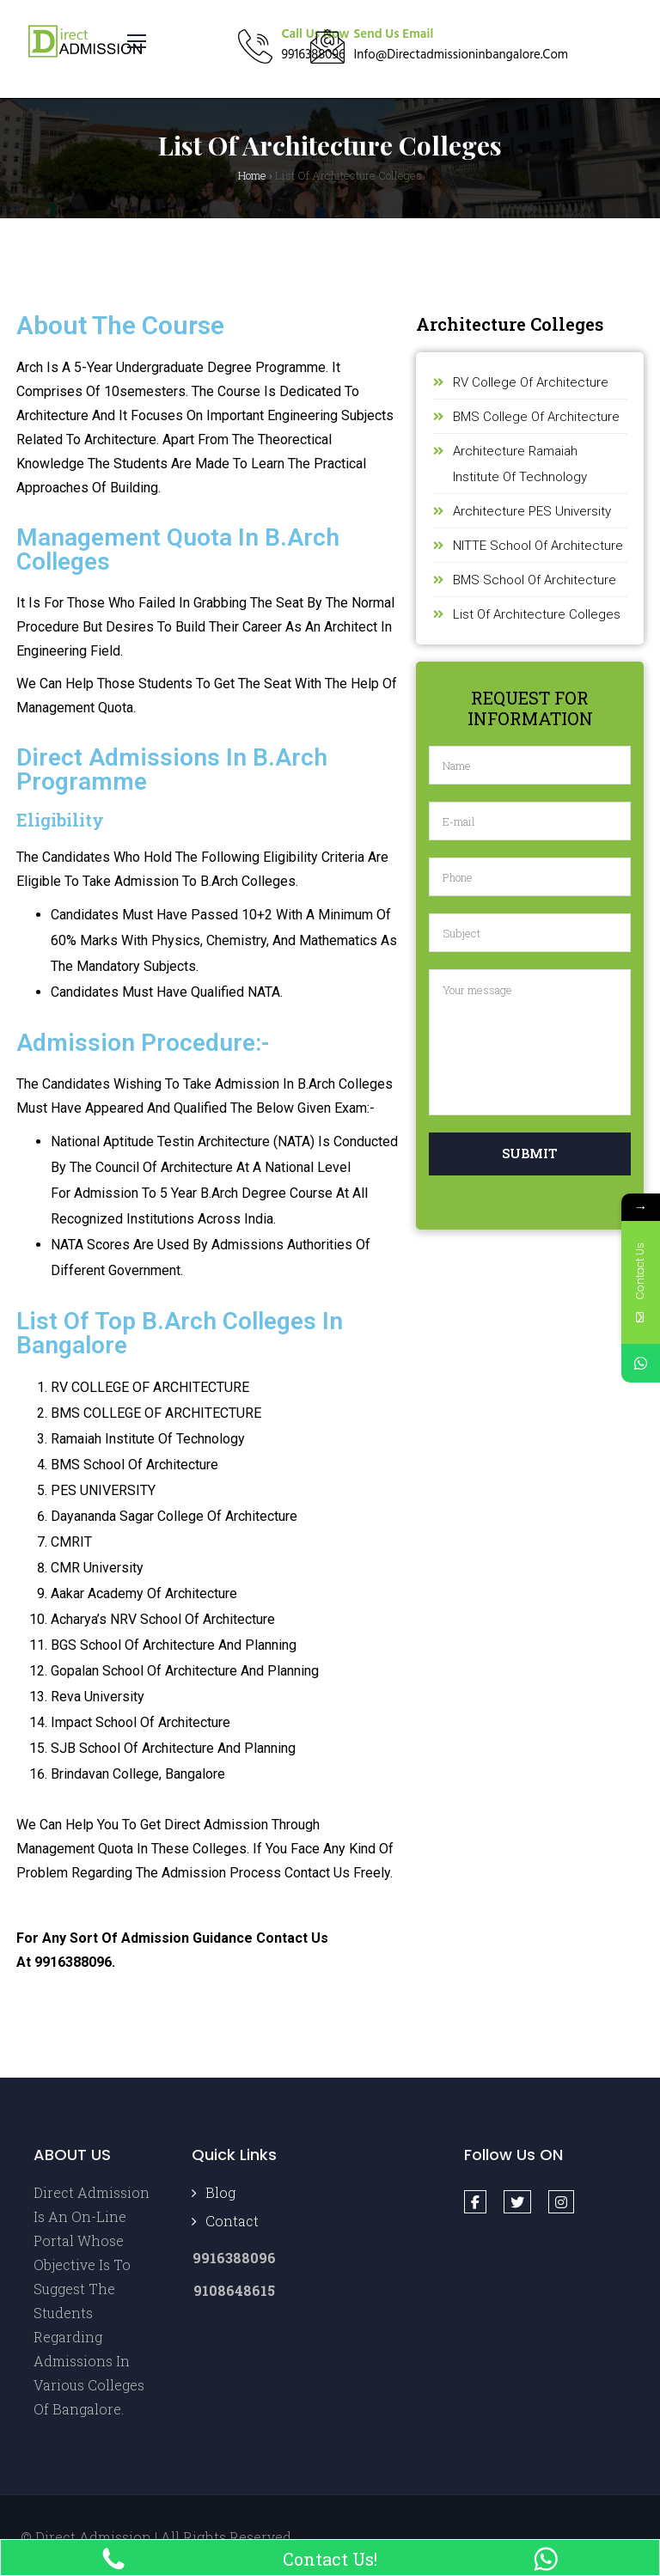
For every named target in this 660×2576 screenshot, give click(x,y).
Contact (232, 2221)
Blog (220, 2192)
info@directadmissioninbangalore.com (460, 55)
